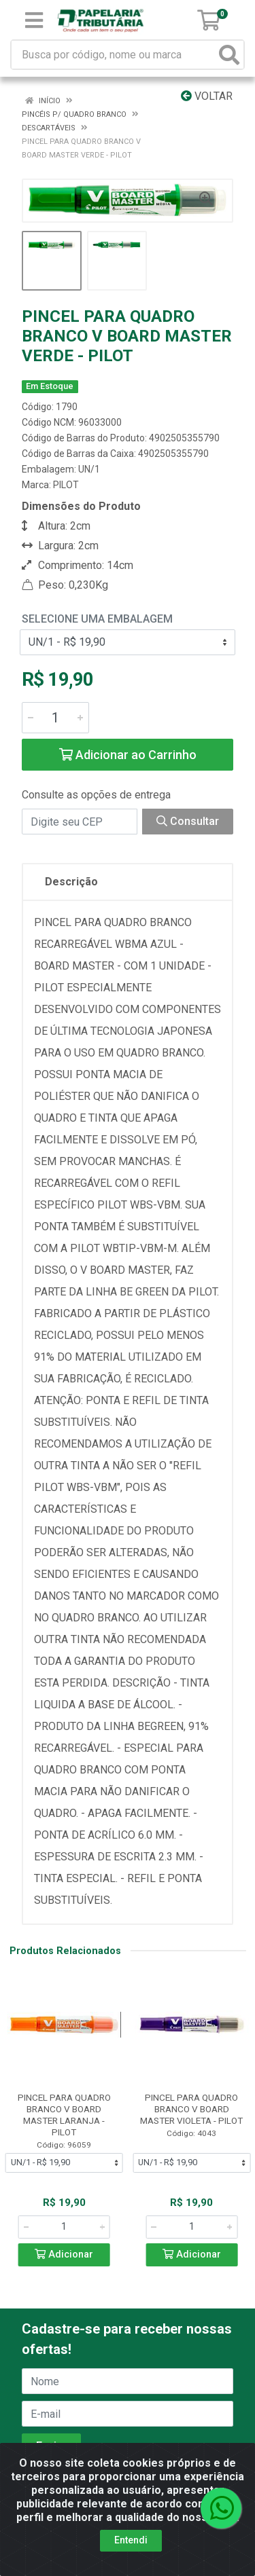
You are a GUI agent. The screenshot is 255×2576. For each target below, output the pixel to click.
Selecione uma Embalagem (97, 618)
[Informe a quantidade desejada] (55, 717)
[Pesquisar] (229, 55)
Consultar (187, 821)
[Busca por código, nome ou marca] (114, 55)
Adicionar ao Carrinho (128, 755)
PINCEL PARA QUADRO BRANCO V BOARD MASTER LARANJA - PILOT (64, 2114)
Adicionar (64, 2254)
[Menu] (34, 20)
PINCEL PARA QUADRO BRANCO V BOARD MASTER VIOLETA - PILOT (191, 2109)
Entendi (131, 2540)
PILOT (66, 484)
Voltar (207, 96)
